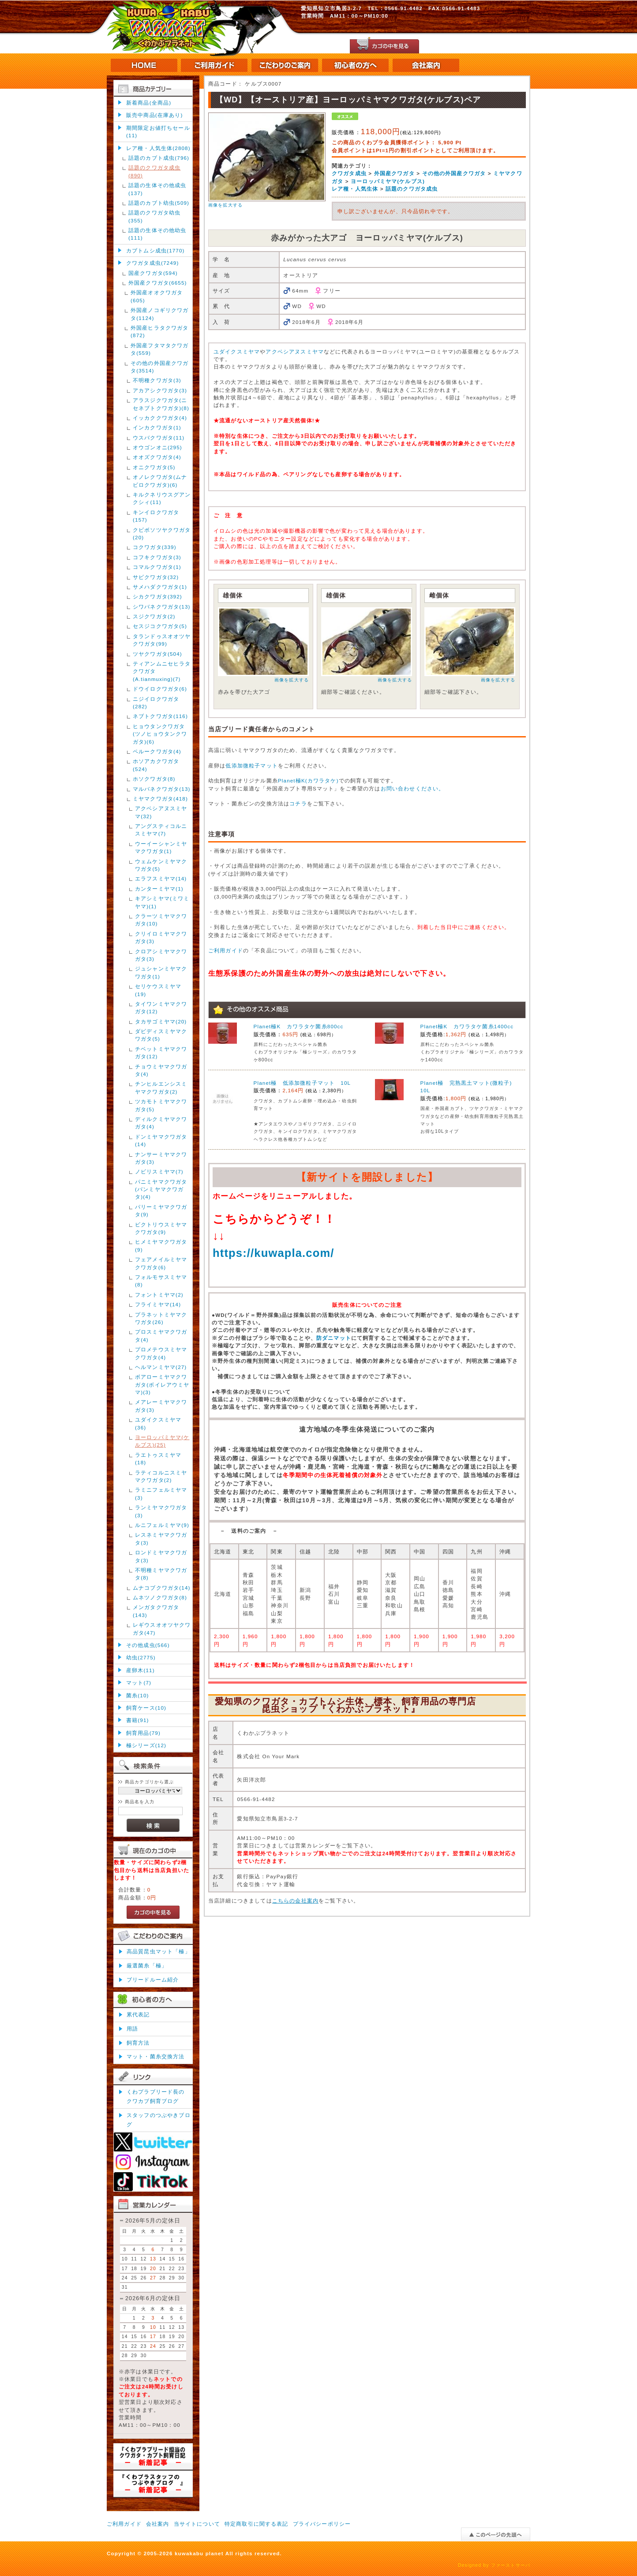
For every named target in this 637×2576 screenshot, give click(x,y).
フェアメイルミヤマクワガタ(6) (161, 1263)
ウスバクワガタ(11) (158, 437)
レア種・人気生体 (355, 189)
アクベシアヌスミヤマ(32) (161, 812)
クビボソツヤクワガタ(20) (162, 533)
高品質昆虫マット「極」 (159, 1951)
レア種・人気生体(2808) (158, 148)
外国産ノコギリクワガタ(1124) (160, 313)
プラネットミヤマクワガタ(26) (161, 1318)
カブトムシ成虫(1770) (155, 250)
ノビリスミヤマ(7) (159, 1171)
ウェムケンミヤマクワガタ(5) (161, 865)
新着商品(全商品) (148, 102)
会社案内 (157, 2524)
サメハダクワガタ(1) (160, 587)
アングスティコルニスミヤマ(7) (161, 829)
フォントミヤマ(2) (159, 1294)
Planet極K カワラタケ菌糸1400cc (467, 1026)
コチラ (298, 803)
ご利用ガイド (225, 950)
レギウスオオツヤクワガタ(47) (162, 1628)
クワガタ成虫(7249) (152, 263)
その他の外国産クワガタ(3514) (160, 366)
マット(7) (138, 1682)
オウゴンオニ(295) (157, 447)
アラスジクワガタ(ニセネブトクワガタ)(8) (161, 403)
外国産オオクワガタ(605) (157, 296)
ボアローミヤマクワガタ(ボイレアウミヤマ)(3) (162, 1384)
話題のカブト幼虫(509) (158, 203)
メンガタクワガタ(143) (156, 1610)
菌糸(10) (137, 1695)
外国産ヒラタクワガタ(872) (160, 331)
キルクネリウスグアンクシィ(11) (162, 498)
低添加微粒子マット (251, 765)
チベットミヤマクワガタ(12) (161, 1052)
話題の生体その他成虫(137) (157, 189)
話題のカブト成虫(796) (158, 158)
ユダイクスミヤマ (237, 351)
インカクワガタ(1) (157, 427)
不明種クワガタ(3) (157, 380)
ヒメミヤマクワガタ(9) (161, 1245)
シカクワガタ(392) (157, 596)
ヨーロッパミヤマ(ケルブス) (388, 181)
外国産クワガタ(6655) (157, 283)
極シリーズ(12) (146, 1745)
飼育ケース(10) (146, 1708)
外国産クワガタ (394, 173)
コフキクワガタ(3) (157, 557)
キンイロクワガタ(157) (156, 516)
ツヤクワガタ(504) (157, 654)
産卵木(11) (140, 1670)
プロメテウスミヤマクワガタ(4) (161, 1353)
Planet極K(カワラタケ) (308, 780)
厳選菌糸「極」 (147, 1965)
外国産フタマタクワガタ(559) (160, 349)
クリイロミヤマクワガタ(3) (161, 937)
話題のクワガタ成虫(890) (154, 171)
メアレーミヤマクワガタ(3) (161, 1405)
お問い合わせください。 (413, 788)
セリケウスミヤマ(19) (158, 990)
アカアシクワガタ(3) (160, 390)
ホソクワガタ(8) (154, 779)
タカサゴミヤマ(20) (161, 1021)
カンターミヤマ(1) (159, 888)
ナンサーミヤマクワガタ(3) (161, 1158)
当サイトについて (197, 2524)
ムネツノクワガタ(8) (160, 1597)
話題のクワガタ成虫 (412, 189)
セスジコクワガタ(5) (160, 626)
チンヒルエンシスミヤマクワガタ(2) (161, 1087)
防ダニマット (333, 1338)
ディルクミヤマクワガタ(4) (161, 1122)
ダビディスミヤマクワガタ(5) (161, 1035)
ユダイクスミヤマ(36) (158, 1423)
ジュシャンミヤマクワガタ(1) (161, 972)
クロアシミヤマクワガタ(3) (161, 955)
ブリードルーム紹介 (153, 1979)
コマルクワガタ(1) (157, 567)
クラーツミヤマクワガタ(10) (161, 919)
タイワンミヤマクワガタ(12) (161, 1007)
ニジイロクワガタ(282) (156, 702)
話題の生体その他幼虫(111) (157, 234)
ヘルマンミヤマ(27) (161, 1367)
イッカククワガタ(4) (160, 418)
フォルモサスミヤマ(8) (161, 1280)
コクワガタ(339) (154, 547)
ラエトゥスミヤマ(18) (158, 1458)
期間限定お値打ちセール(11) (158, 131)
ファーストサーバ (510, 2565)
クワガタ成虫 (349, 173)
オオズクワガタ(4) (157, 457)
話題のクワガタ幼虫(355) (154, 216)
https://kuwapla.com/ (273, 1253)
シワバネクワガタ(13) (162, 606)
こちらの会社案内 (295, 1900)
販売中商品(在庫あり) (154, 115)
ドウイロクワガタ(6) (160, 689)
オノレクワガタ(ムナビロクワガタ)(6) (160, 480)
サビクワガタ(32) (156, 577)
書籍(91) (137, 1720)
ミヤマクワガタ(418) (160, 798)
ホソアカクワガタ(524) (156, 764)
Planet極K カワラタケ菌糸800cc (299, 1026)
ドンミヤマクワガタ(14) (161, 1140)
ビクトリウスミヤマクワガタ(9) (161, 1228)
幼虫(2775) (141, 1657)
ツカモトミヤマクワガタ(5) (161, 1105)
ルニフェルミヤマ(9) (162, 1525)
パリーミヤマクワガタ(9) (161, 1210)
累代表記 (138, 2014)
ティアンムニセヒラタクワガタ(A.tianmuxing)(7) (162, 671)
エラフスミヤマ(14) (161, 878)
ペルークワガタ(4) (157, 751)
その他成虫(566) (148, 1645)
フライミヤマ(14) (158, 1304)
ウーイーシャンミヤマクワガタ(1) (161, 847)
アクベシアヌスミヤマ (295, 351)
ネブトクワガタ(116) (160, 716)
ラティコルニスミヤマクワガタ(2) (161, 1476)
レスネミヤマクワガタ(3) (161, 1538)
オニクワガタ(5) (154, 467)
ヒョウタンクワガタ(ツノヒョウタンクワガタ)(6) (160, 734)
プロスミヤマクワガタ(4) (161, 1335)
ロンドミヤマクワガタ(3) (161, 1556)
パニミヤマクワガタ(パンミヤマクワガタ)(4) (161, 1189)
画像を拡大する (225, 205)
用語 (132, 2028)
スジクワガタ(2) (154, 616)
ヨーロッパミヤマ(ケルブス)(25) (162, 1441)
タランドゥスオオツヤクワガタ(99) (162, 640)
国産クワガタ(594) (153, 273)
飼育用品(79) (143, 1733)
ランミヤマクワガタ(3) (161, 1511)
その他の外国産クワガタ (454, 173)
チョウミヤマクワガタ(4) (161, 1070)
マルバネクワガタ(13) (162, 789)
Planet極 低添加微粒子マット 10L (302, 1083)
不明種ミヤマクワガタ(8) (161, 1573)
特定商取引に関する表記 (257, 2524)
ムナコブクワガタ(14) (162, 1588)
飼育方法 (138, 2043)
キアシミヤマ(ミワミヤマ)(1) (162, 902)
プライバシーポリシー (322, 2524)
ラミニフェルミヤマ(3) (161, 1493)
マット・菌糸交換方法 (156, 2056)
